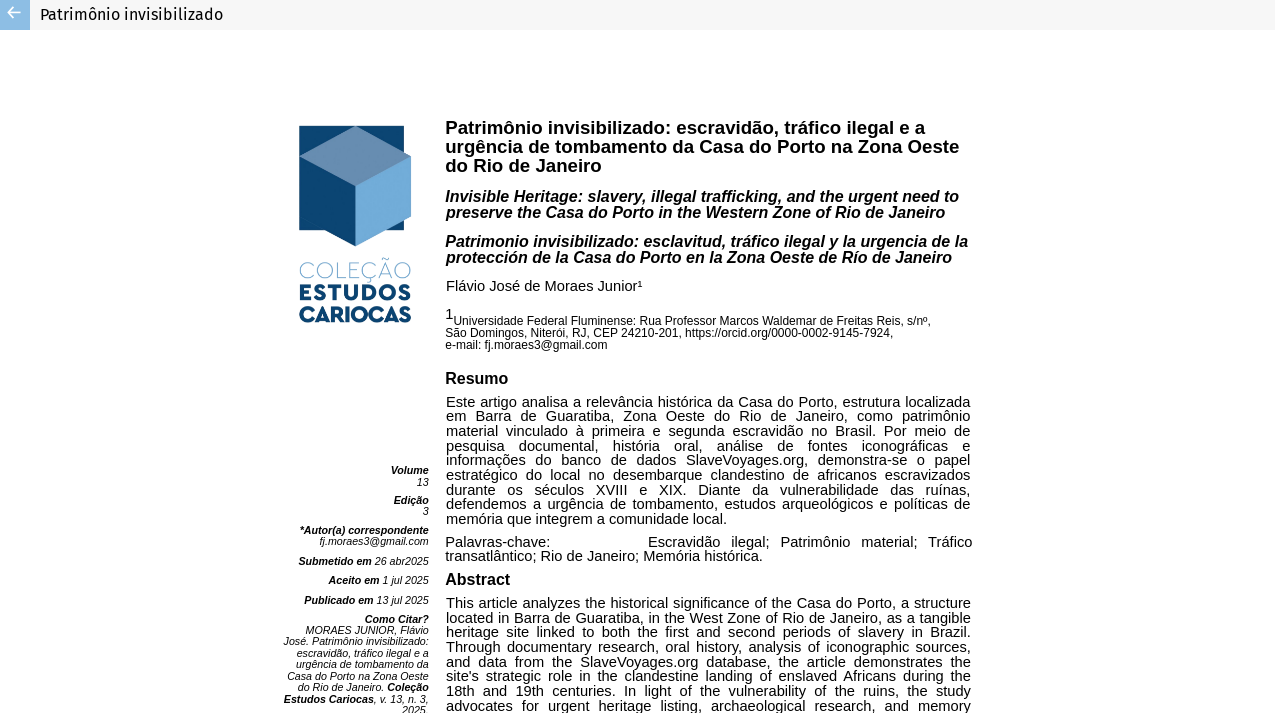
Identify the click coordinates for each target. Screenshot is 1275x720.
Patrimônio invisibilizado (131, 14)
